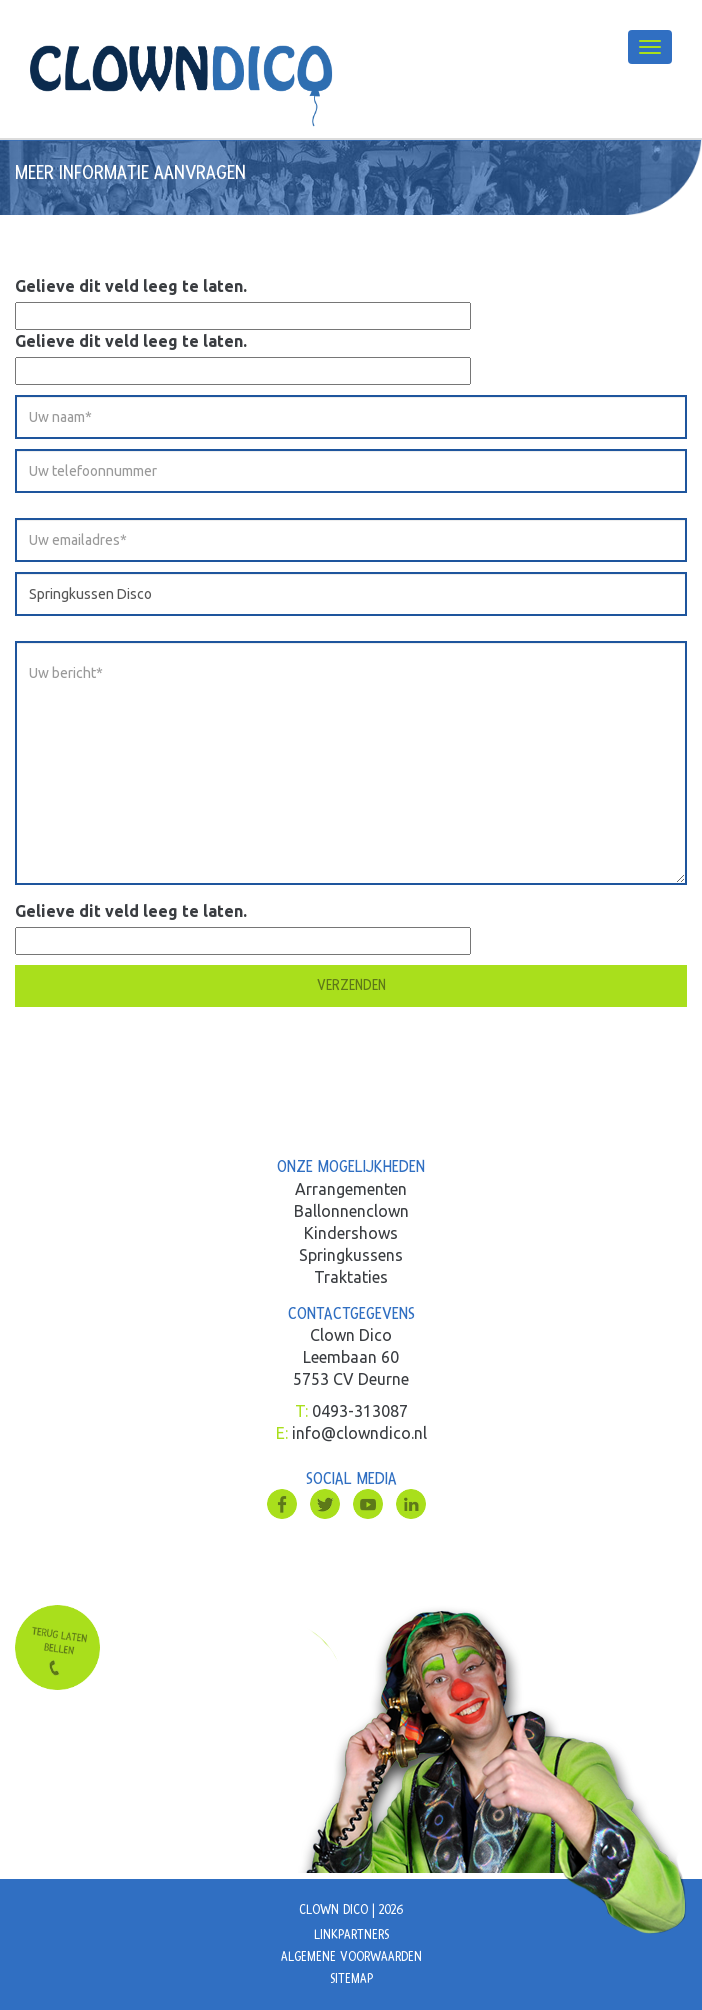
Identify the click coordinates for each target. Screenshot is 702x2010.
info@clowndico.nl (359, 1433)
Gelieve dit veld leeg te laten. (131, 286)
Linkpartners (351, 1935)
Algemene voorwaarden (351, 1957)
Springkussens (351, 1255)
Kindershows (351, 1233)
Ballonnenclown (351, 1211)
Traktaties (351, 1277)
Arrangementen (351, 1189)
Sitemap (351, 1979)
